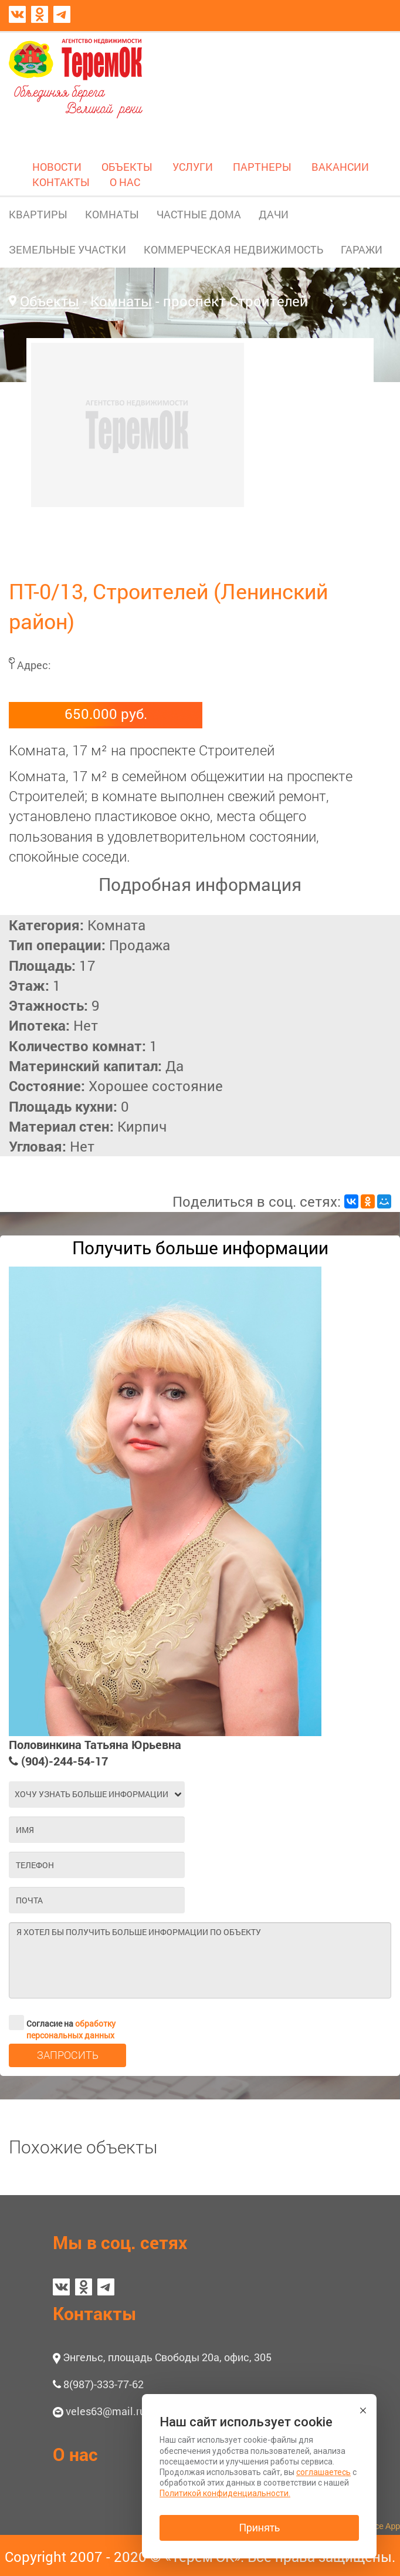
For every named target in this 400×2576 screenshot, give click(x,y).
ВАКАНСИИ (340, 167)
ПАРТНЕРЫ (262, 167)
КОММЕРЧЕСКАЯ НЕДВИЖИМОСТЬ (233, 249)
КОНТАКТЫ (61, 182)
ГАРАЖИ (361, 249)
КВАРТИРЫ (38, 214)
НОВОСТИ (57, 167)
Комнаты (121, 301)
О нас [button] (75, 2454)
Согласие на (62, 2022)
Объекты (49, 301)
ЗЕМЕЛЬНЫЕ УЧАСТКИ (67, 249)
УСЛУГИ (192, 167)
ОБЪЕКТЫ (126, 167)
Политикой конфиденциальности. (225, 2493)
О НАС (125, 182)
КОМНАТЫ (112, 214)
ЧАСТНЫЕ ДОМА (199, 214)
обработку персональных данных (71, 2029)
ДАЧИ (274, 214)
